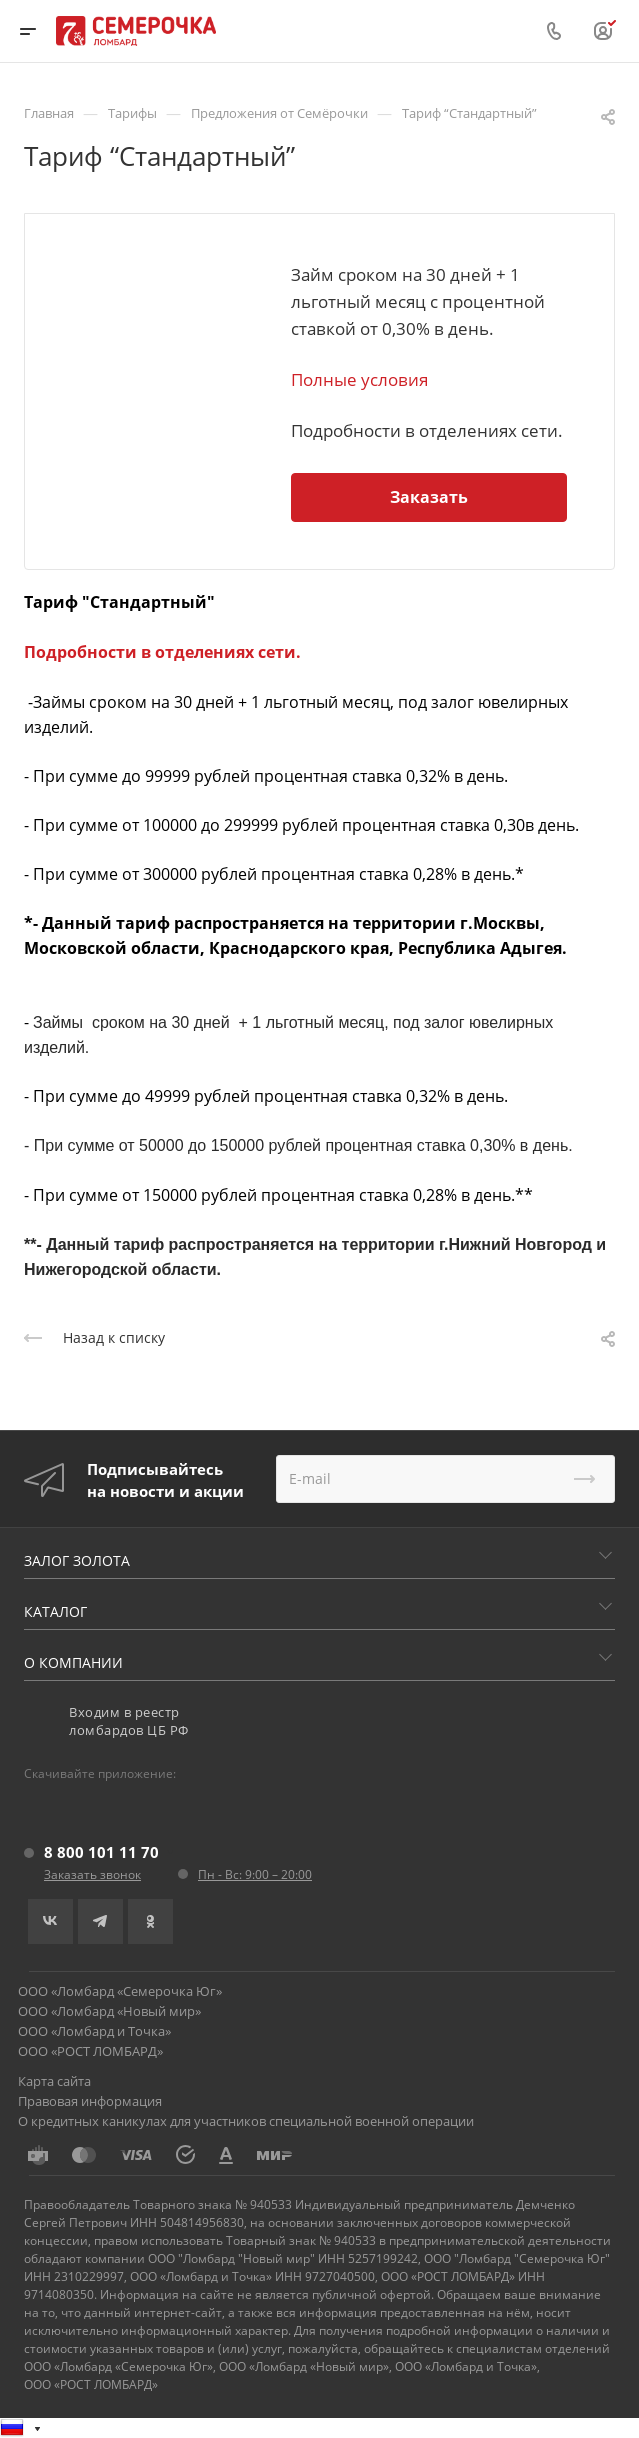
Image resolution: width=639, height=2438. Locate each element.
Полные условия (359, 379)
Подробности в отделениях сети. (162, 652)
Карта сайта (54, 2081)
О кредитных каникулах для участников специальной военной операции (246, 2121)
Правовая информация (90, 2101)
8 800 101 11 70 (101, 1852)
